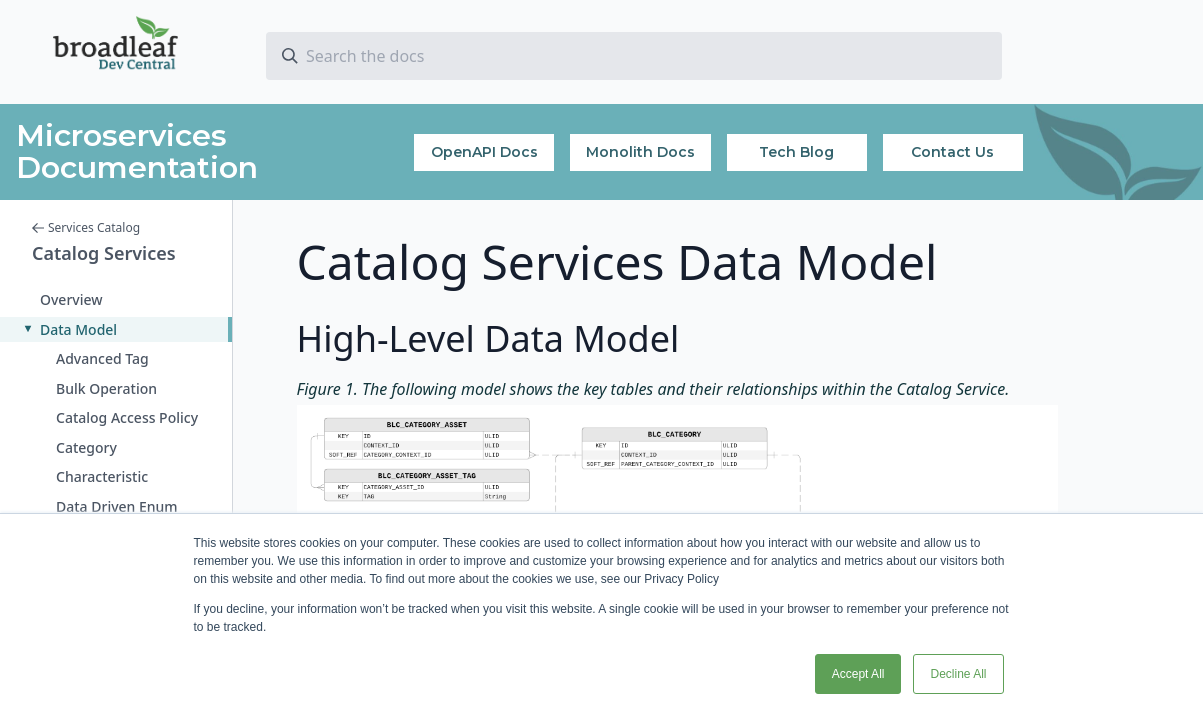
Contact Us (952, 152)
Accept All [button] (858, 674)
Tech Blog (796, 152)
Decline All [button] (958, 674)
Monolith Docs (640, 152)
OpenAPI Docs (484, 152)
